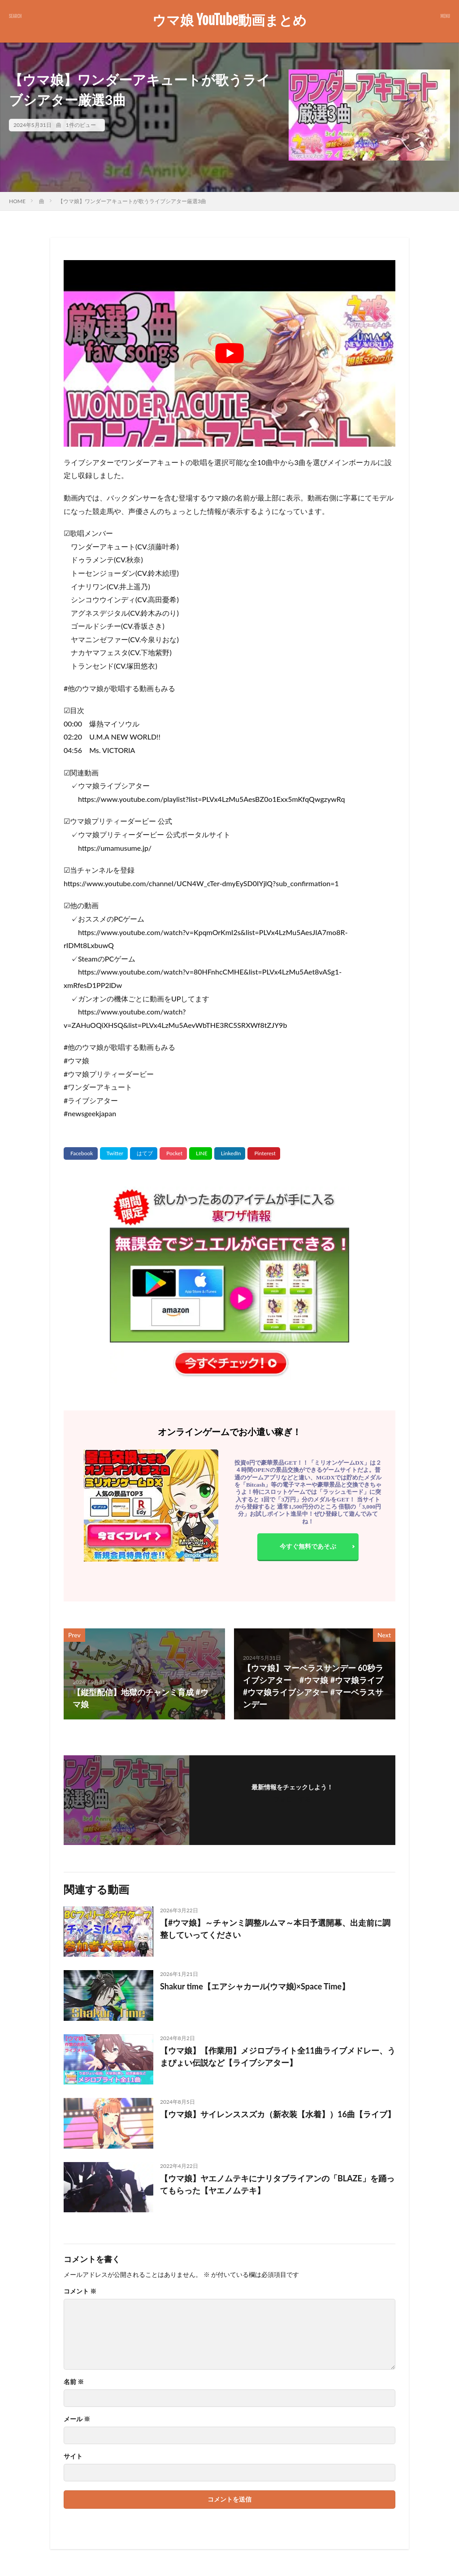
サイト (73, 2456)
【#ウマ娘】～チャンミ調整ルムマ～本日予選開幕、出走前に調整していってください (275, 1929)
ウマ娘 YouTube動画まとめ (229, 20)
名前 (74, 2382)
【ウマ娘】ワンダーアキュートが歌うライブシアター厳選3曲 (132, 201)
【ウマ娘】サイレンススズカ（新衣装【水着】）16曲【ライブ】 (277, 2114)
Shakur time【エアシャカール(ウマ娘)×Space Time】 (255, 1986)
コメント (80, 2291)
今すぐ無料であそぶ (308, 1546)
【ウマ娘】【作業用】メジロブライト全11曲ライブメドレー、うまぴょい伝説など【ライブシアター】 (277, 2056)
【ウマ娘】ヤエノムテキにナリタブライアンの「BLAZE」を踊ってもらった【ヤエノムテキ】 (277, 2184)
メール (77, 2419)
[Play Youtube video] (229, 353)
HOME (17, 201)
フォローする (292, 1799)
